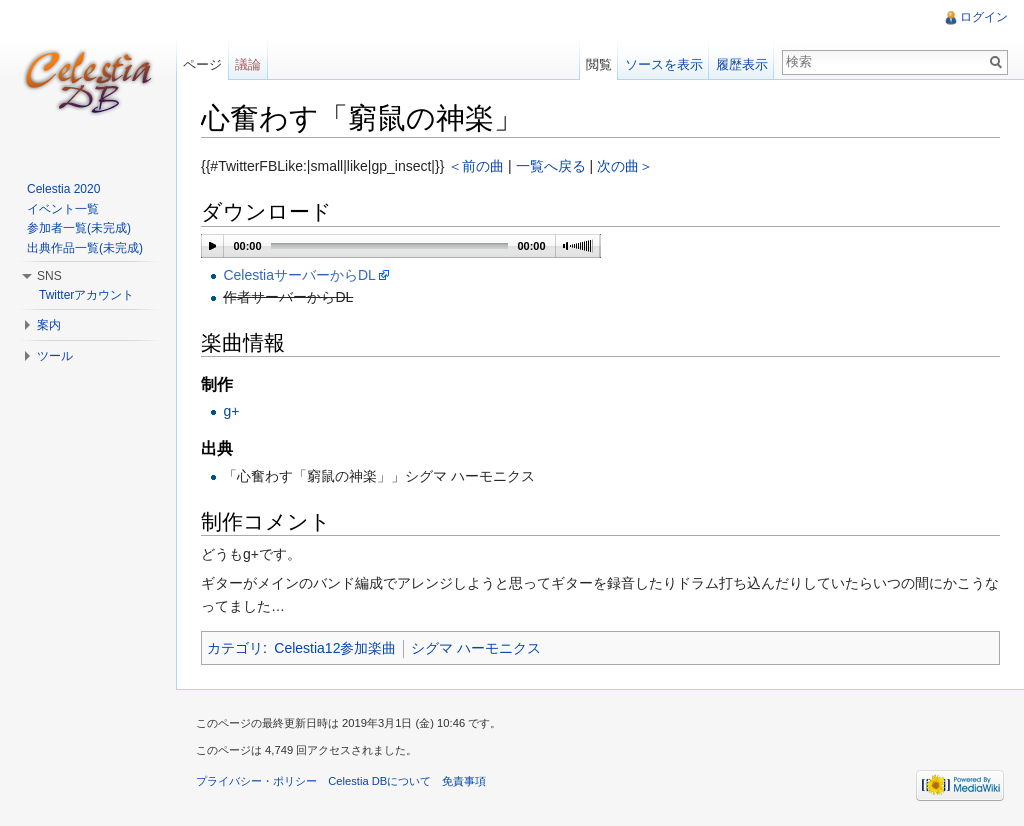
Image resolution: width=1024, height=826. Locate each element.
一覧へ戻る (551, 166)
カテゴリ (235, 648)
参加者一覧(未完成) (79, 228)
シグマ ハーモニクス (476, 648)
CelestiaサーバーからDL (299, 275)
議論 (248, 64)
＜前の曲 (476, 166)
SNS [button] (49, 276)
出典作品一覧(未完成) (85, 248)
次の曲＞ (625, 166)
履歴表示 (742, 64)
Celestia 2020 (63, 189)
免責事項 (464, 781)
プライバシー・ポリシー (256, 781)
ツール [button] (55, 356)
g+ (231, 411)
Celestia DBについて (379, 781)
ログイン (984, 17)
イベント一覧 (63, 209)
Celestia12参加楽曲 (335, 648)
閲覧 (599, 64)
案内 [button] (49, 325)
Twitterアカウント (86, 295)
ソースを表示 (664, 64)
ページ (202, 64)
